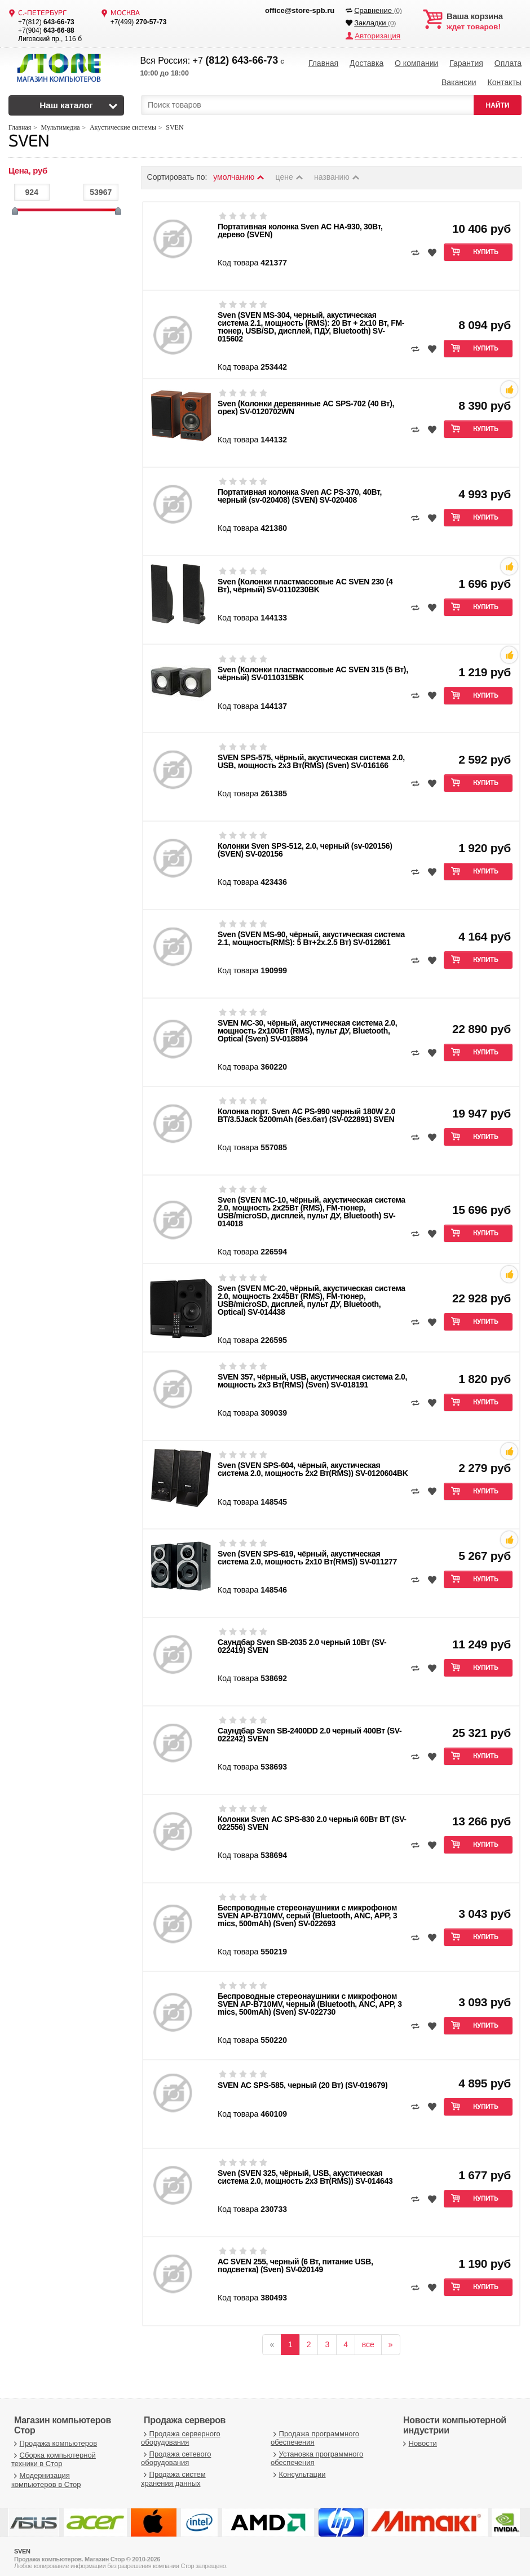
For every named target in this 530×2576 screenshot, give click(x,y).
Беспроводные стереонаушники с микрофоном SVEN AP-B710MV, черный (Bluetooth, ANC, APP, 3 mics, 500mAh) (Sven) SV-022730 (310, 1998)
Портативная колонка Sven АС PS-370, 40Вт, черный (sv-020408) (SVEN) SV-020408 (300, 490)
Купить (485, 247)
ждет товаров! (484, 21)
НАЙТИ (498, 100)
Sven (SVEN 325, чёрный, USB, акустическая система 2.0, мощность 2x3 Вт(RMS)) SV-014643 (305, 2171)
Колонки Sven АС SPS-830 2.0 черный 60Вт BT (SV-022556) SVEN (312, 1817)
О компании (416, 61)
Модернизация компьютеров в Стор (46, 2475)
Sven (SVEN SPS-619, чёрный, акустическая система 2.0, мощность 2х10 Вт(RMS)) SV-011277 (307, 1552)
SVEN (29, 137)
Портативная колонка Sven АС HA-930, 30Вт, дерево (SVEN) (300, 225)
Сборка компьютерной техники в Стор (53, 2454)
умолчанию (239, 171)
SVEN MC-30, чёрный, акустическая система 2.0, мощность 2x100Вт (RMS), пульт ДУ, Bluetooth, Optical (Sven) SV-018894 (307, 1025)
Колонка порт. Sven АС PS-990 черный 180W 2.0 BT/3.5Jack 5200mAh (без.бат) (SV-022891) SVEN (306, 1110)
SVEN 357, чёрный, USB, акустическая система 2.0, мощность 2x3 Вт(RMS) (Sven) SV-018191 (312, 1375)
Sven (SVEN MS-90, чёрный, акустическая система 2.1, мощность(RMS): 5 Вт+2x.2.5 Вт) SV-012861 (311, 933)
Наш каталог (66, 100)
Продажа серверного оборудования (180, 2432)
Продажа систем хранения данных (173, 2473)
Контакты (504, 78)
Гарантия (466, 61)
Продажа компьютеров (54, 2438)
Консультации (298, 2469)
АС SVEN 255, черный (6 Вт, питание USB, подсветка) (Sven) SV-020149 (295, 2260)
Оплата (508, 61)
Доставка (366, 61)
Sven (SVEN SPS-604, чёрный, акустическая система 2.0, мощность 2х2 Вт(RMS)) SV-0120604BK (313, 1464)
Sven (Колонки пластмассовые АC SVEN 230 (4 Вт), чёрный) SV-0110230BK (305, 580)
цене (290, 171)
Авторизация (376, 35)
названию (337, 171)
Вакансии (458, 78)
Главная (323, 61)
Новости (418, 2438)
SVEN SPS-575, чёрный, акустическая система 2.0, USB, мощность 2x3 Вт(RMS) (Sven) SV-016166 (311, 756)
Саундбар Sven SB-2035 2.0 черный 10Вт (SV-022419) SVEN (302, 1640)
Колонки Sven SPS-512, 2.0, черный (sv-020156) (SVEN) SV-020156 (305, 844)
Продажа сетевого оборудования (176, 2453)
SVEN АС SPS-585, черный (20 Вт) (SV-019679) (302, 2080)
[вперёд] (390, 2339)
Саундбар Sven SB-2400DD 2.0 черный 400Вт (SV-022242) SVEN (309, 1729)
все (368, 2338)
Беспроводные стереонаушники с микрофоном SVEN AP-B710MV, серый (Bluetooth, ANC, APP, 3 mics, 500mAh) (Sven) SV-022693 (307, 1910)
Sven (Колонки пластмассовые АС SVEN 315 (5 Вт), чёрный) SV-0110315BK (313, 668)
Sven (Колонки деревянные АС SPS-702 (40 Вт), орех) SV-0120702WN (306, 402)
